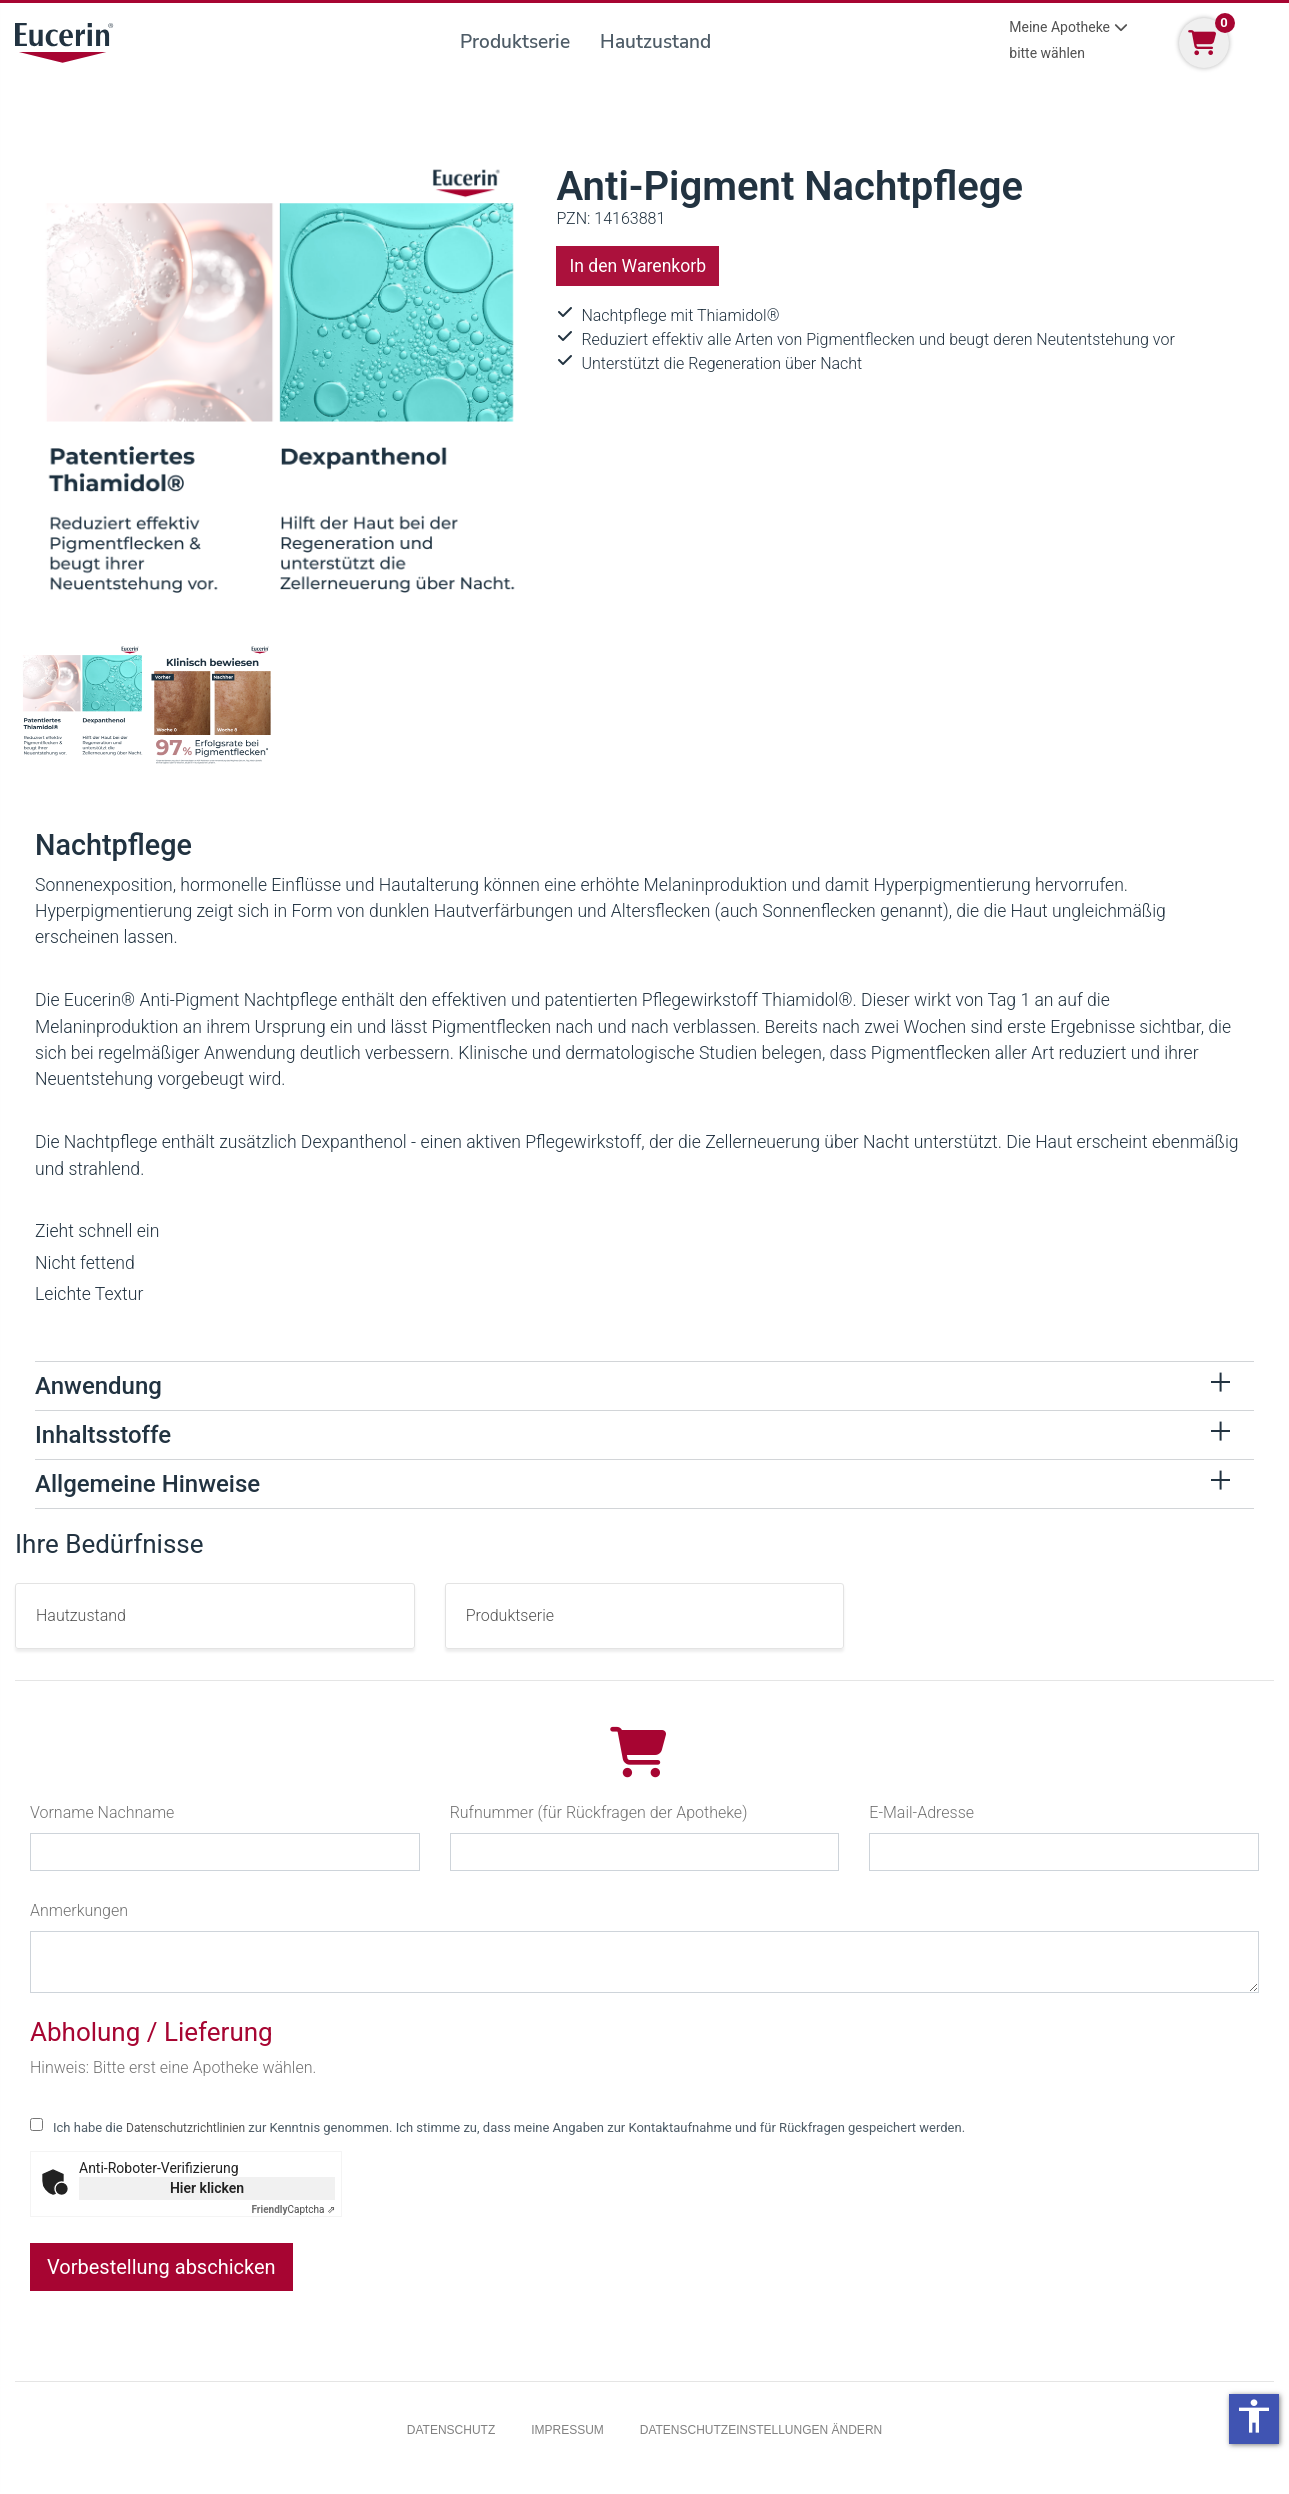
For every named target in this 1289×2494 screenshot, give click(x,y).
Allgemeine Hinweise (147, 1484)
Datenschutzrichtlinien (185, 2128)
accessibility (1254, 2416)
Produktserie (515, 42)
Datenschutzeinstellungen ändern (761, 2430)
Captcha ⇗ (294, 2209)
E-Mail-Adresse (921, 1812)
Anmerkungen (79, 1910)
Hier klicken (207, 2188)
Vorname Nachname (102, 1812)
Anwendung (98, 1386)
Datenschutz (451, 2430)
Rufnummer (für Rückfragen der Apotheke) (599, 1812)
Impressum (567, 2430)
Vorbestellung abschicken (161, 2267)
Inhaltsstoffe (103, 1435)
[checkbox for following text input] (36, 2124)
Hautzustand (655, 42)
